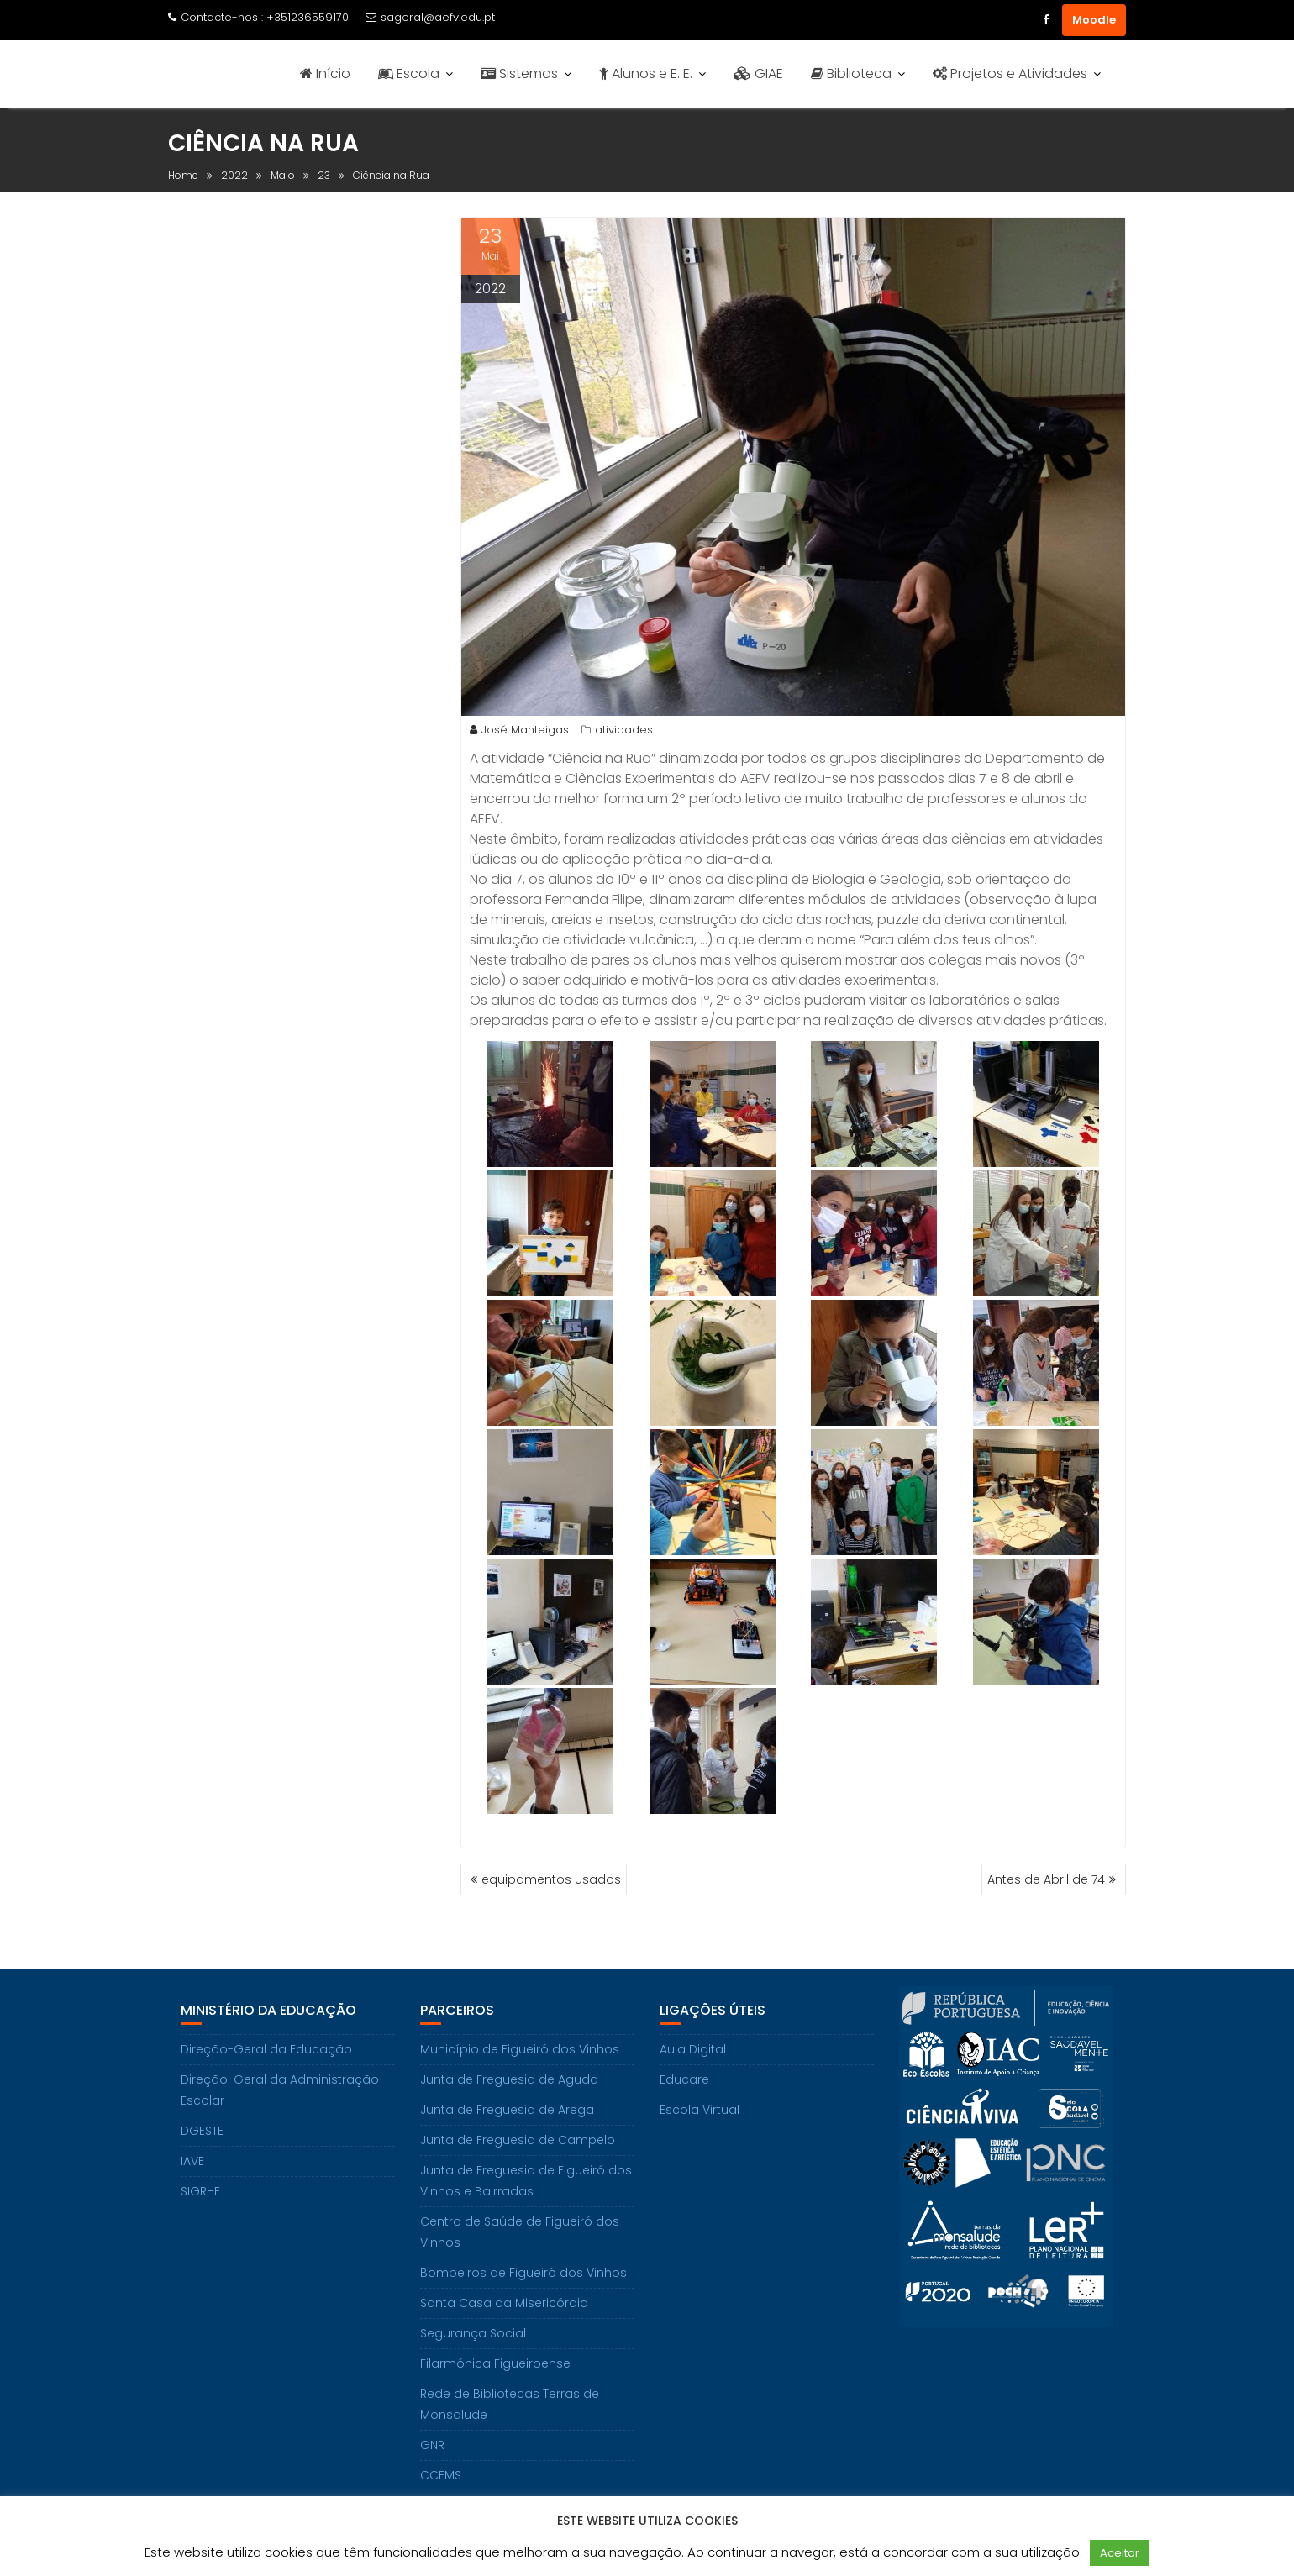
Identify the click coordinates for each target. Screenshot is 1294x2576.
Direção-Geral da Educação (266, 2049)
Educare (684, 2079)
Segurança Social (473, 2333)
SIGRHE (200, 2191)
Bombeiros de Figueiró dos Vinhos (523, 2272)
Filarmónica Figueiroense (495, 2363)
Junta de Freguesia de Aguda (509, 2079)
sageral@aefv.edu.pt (430, 17)
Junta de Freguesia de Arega (507, 2109)
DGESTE (202, 2130)
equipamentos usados (551, 1879)
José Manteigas (519, 730)
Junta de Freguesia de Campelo (517, 2140)
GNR (432, 2445)
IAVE (192, 2161)
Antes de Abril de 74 (1046, 1879)
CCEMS (440, 2475)
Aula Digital (693, 2049)
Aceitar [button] (1119, 2553)
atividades (624, 730)
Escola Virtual (699, 2109)
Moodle (1094, 20)
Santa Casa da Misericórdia (504, 2303)
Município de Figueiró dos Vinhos (519, 2049)
